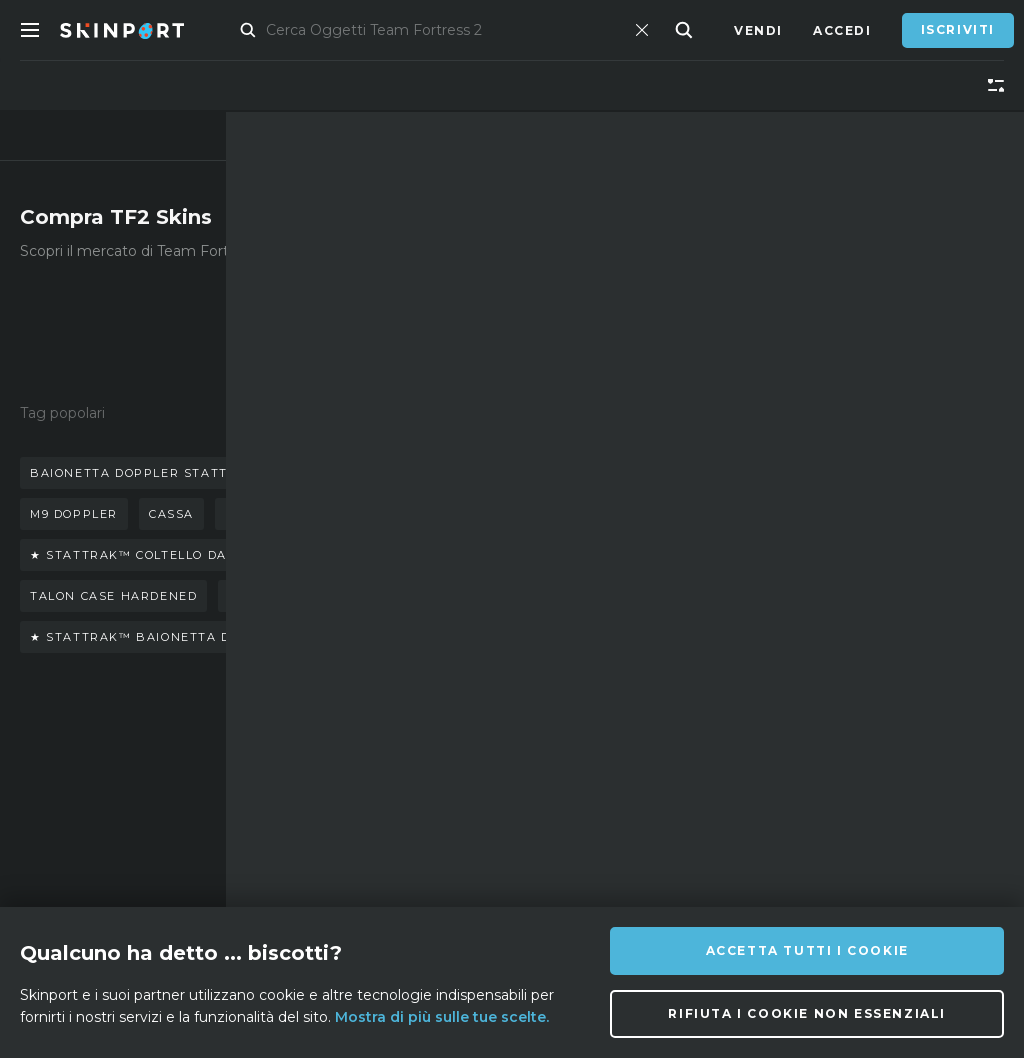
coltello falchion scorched (338, 596)
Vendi (758, 30)
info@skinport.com (902, 767)
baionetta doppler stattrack (147, 473)
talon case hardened (113, 596)
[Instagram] (596, 825)
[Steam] (597, 875)
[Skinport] (142, 30)
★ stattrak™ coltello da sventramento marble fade (239, 555)
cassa (171, 514)
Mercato (263, 30)
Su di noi (180, 772)
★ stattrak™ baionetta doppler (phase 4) (196, 637)
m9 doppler (74, 514)
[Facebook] (549, 873)
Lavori (324, 862)
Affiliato (182, 802)
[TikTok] (694, 825)
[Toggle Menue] (30, 30)
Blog (165, 832)
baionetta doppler (299, 514)
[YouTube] (745, 824)
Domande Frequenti (338, 787)
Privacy (328, 892)
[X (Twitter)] (646, 826)
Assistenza (341, 832)
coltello (329, 473)
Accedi (842, 30)
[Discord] (549, 826)
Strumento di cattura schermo (200, 892)
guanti (421, 473)
